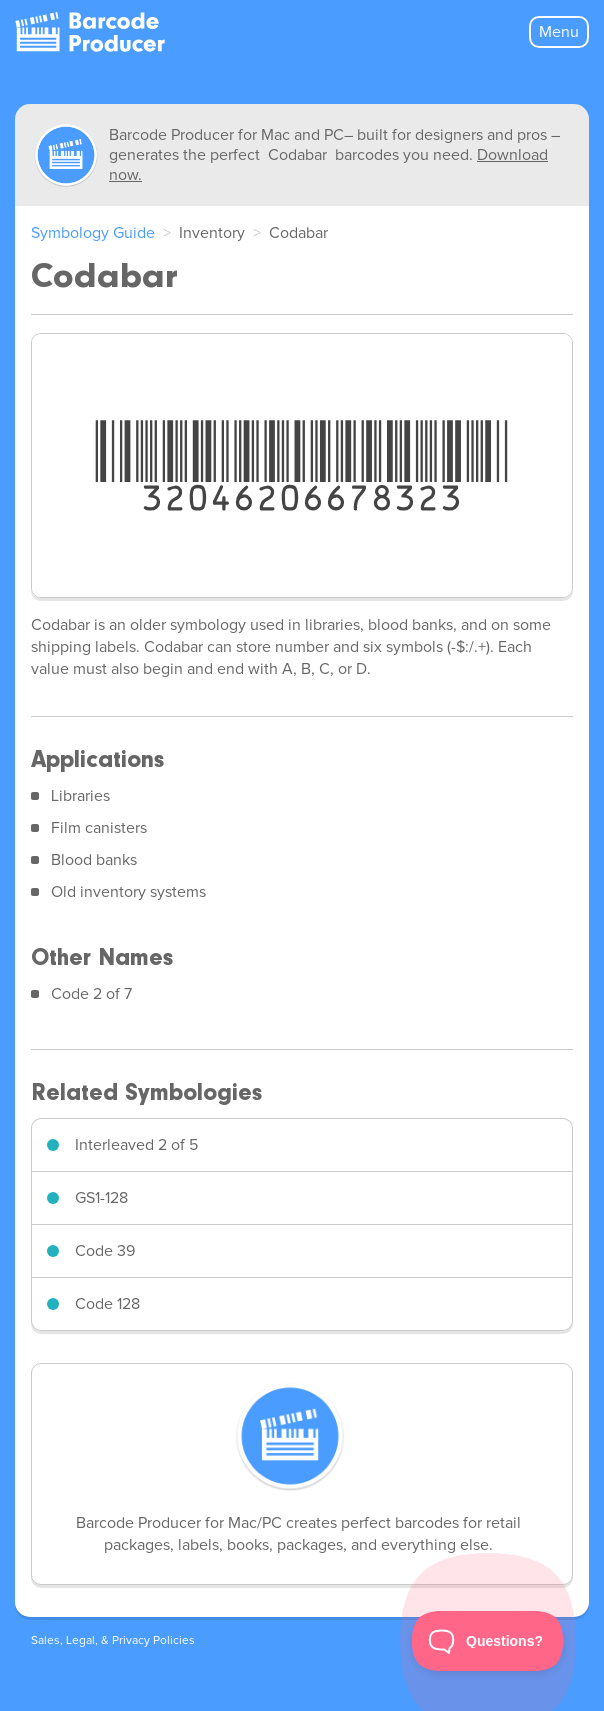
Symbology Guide (93, 233)
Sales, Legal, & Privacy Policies (113, 1641)
